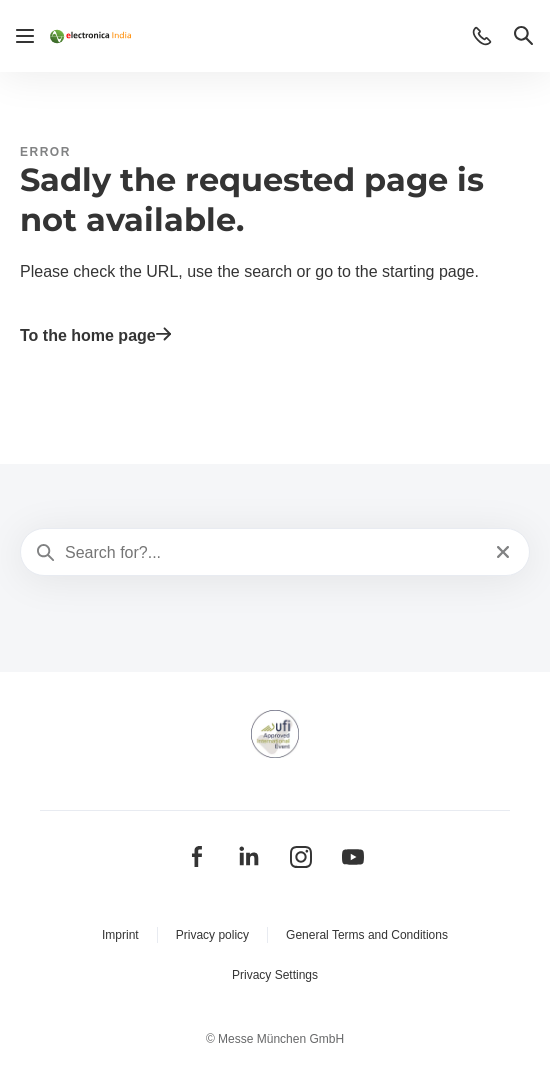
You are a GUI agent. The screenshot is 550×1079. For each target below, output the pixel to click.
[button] (482, 36)
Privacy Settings (275, 975)
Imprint (120, 935)
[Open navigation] (25, 36)
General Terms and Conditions (367, 935)
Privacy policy (212, 935)
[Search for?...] (273, 553)
